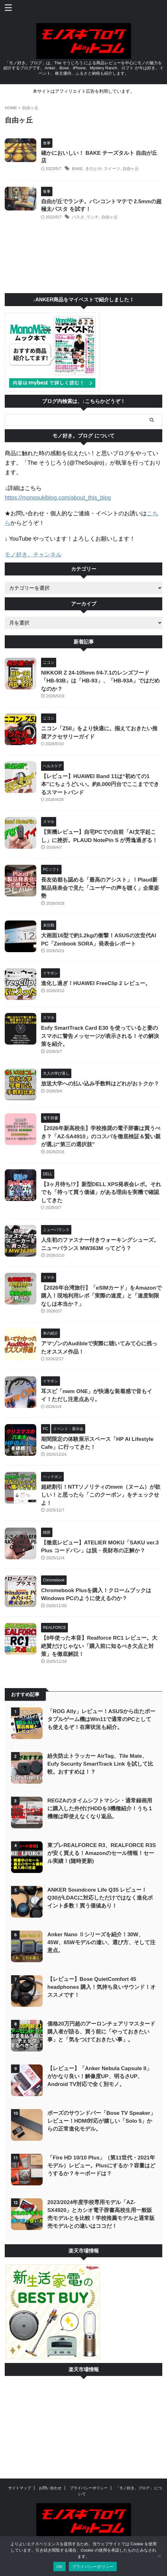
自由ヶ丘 (130, 168)
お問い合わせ (50, 2488)
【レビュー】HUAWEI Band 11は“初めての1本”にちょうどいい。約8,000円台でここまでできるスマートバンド (100, 784)
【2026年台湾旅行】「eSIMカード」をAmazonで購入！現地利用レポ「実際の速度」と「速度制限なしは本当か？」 (101, 1296)
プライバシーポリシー (89, 2488)
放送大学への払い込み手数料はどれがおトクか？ (100, 1084)
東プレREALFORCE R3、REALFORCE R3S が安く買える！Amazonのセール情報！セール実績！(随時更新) (101, 1853)
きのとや (93, 168)
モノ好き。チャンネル (33, 554)
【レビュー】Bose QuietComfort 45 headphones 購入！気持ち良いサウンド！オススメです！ (101, 1987)
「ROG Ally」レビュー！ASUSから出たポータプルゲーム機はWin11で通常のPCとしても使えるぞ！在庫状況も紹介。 (101, 1719)
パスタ (78, 217)
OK (60, 2566)
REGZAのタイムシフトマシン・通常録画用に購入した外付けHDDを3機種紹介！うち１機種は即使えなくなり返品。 (100, 1808)
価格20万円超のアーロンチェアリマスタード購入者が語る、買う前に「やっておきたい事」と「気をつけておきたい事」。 (101, 2032)
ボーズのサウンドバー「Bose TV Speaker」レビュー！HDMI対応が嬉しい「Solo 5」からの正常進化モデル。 (101, 2121)
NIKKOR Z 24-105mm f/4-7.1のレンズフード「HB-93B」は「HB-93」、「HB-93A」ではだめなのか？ (100, 681)
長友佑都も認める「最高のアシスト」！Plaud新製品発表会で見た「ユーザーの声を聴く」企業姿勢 (100, 888)
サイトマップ (19, 2488)
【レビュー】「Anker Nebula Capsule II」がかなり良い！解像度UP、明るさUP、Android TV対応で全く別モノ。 (99, 2076)
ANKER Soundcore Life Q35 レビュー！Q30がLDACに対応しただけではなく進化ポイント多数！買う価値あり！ (100, 1898)
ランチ (92, 217)
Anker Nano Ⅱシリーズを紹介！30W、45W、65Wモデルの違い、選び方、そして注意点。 (101, 1942)
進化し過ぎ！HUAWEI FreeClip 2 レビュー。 (96, 983)
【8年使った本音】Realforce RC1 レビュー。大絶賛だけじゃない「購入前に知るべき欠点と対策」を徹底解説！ (99, 1646)
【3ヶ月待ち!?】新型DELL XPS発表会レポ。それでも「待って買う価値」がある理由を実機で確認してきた (101, 1192)
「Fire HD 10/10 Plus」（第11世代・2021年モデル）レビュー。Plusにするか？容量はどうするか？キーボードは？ (101, 2166)
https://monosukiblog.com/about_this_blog (58, 497)
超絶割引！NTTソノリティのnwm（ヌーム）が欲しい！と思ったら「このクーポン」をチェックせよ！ (100, 1495)
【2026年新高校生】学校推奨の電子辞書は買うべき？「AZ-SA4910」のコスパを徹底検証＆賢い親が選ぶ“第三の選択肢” (101, 1136)
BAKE (77, 168)
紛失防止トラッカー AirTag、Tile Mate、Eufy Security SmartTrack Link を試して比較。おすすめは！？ (100, 1764)
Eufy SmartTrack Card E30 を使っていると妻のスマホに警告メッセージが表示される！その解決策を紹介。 (100, 1036)
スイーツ (112, 168)
